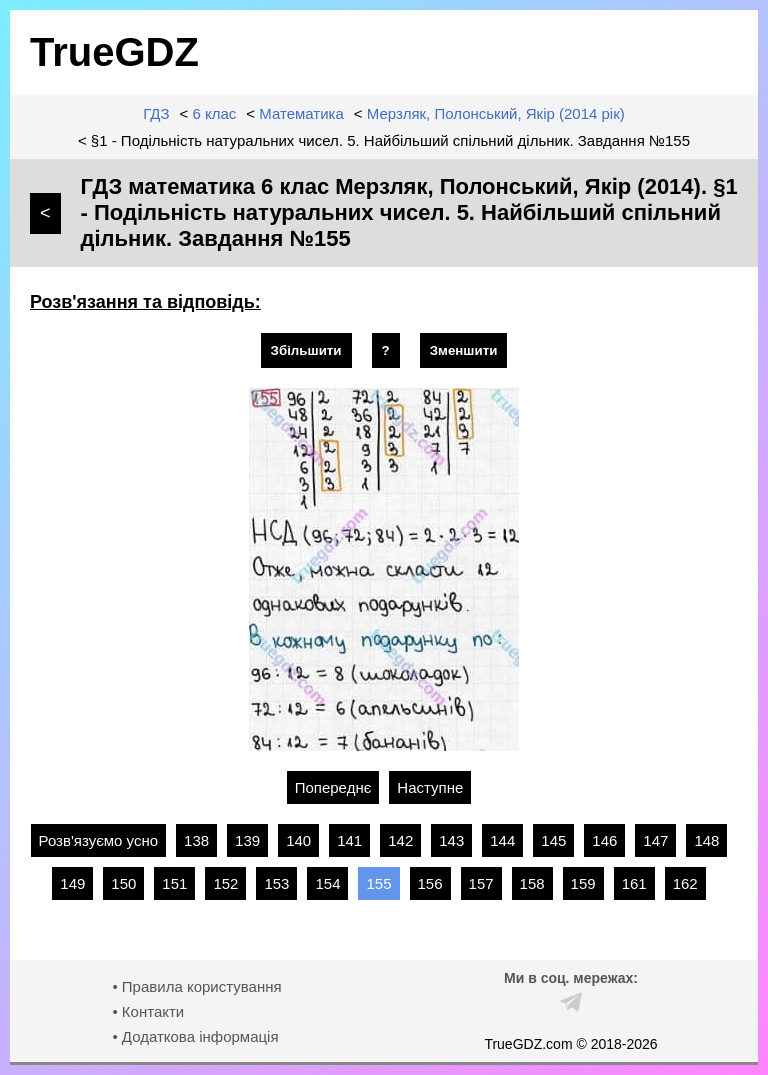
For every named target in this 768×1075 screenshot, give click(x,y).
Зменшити (464, 350)
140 (298, 840)
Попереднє (333, 787)
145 (553, 840)
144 (502, 840)
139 (247, 840)
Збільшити (306, 350)
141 (349, 840)
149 (72, 883)
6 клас (215, 113)
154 (327, 883)
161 (634, 883)
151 (174, 883)
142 (400, 840)
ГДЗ (156, 113)
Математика (301, 113)
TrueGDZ (114, 52)
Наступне (430, 787)
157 (481, 883)
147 (655, 840)
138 (196, 840)
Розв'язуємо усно (99, 840)
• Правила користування (196, 986)
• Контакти (148, 1011)
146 (604, 840)
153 (276, 883)
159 (583, 883)
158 (532, 883)
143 (451, 840)
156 (430, 883)
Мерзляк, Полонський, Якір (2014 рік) (496, 113)
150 (123, 883)
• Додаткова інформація (195, 1036)
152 (225, 883)
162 (685, 883)
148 (706, 840)
